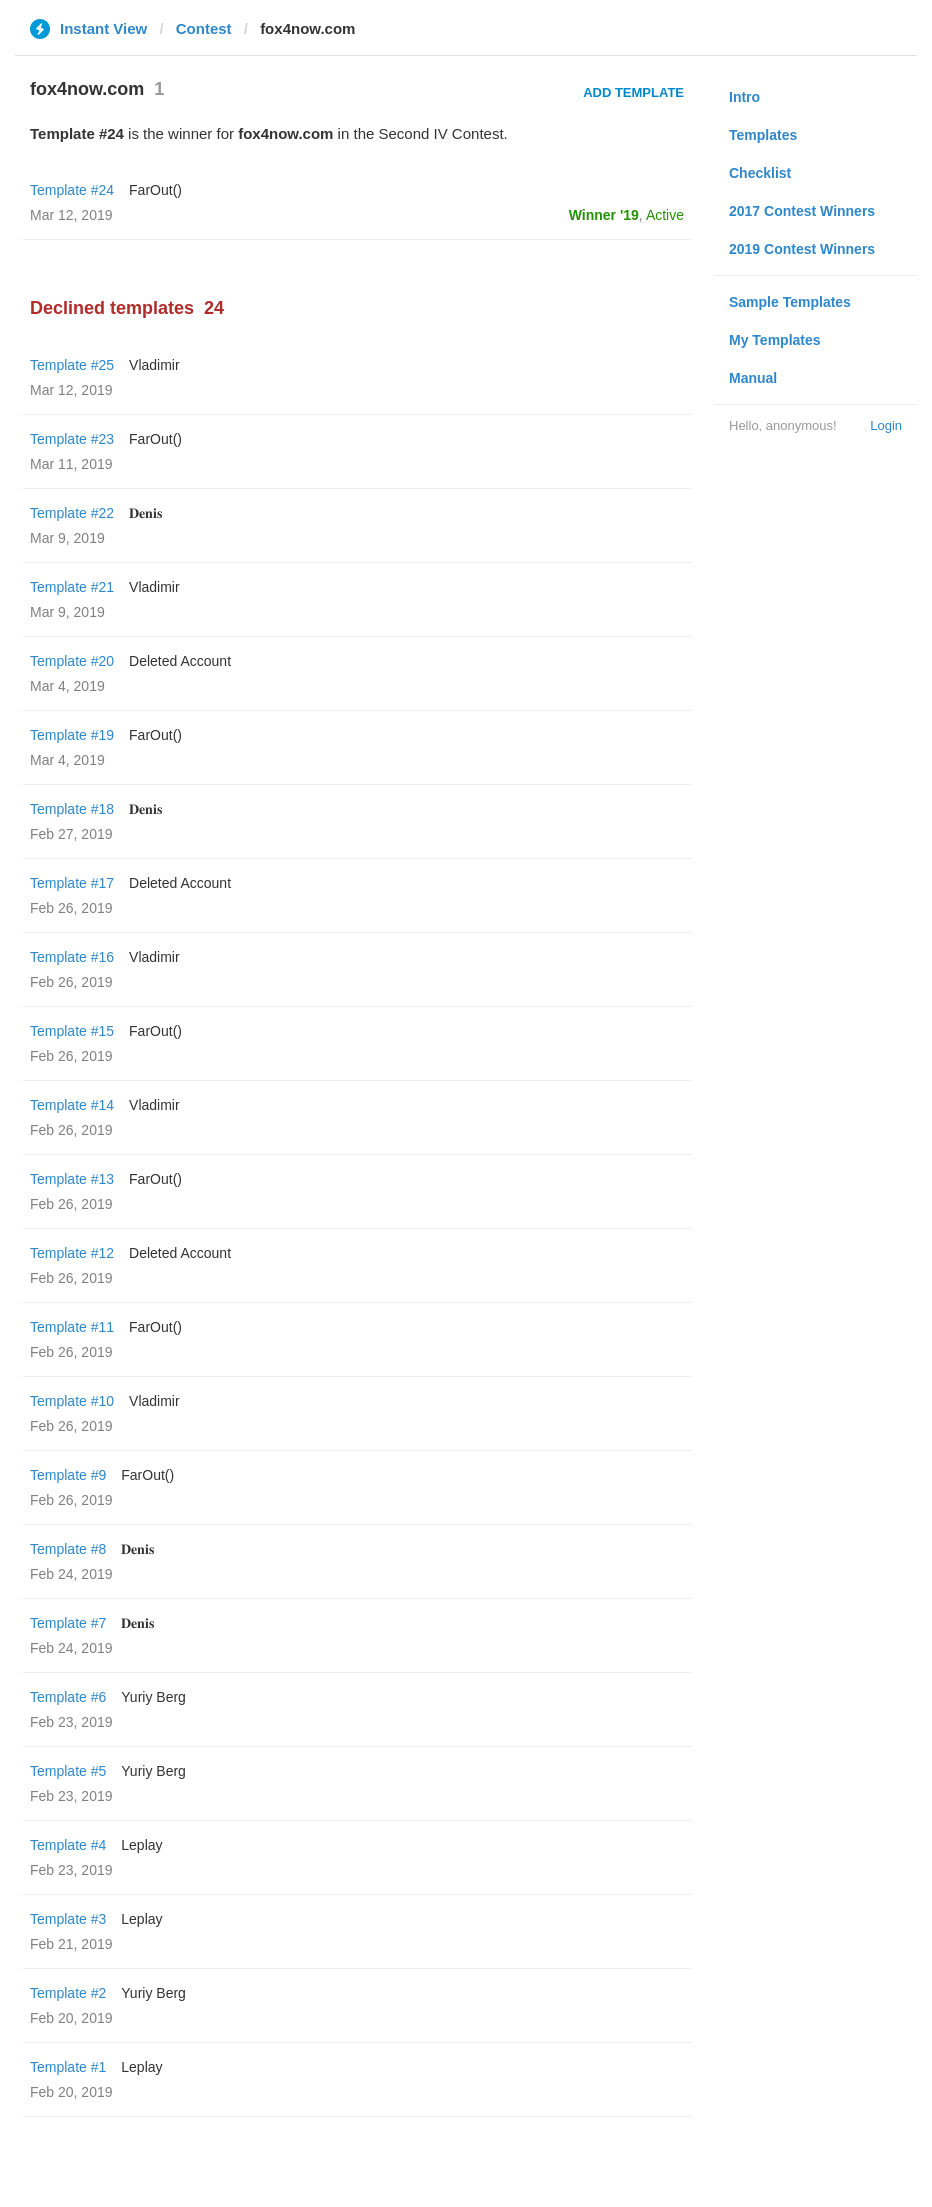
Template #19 (72, 735)
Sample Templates (790, 302)
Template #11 (72, 1327)
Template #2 (68, 1993)
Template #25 (72, 365)
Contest (204, 28)
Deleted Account (180, 661)
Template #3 (68, 1919)
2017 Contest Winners (802, 211)
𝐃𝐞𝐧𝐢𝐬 (145, 513)
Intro (744, 97)
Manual (753, 378)
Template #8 (68, 1549)
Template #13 (72, 1179)
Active (665, 215)
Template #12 (72, 1253)
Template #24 (72, 190)
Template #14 (72, 1105)
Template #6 (68, 1697)
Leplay (141, 1845)
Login (886, 425)
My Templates (775, 340)
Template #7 (68, 1623)
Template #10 (72, 1401)
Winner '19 (604, 215)
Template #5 (68, 1771)
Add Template (633, 92)
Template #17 (72, 883)
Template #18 (72, 809)
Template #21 (72, 587)
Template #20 (72, 661)
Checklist (760, 173)
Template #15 (72, 1031)
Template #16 (72, 957)
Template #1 (68, 2067)
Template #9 (68, 1475)
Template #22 (72, 513)
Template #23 (72, 439)
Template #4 (68, 1845)
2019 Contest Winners (802, 249)
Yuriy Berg (153, 1697)
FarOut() (155, 190)
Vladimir (154, 365)
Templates (763, 135)
